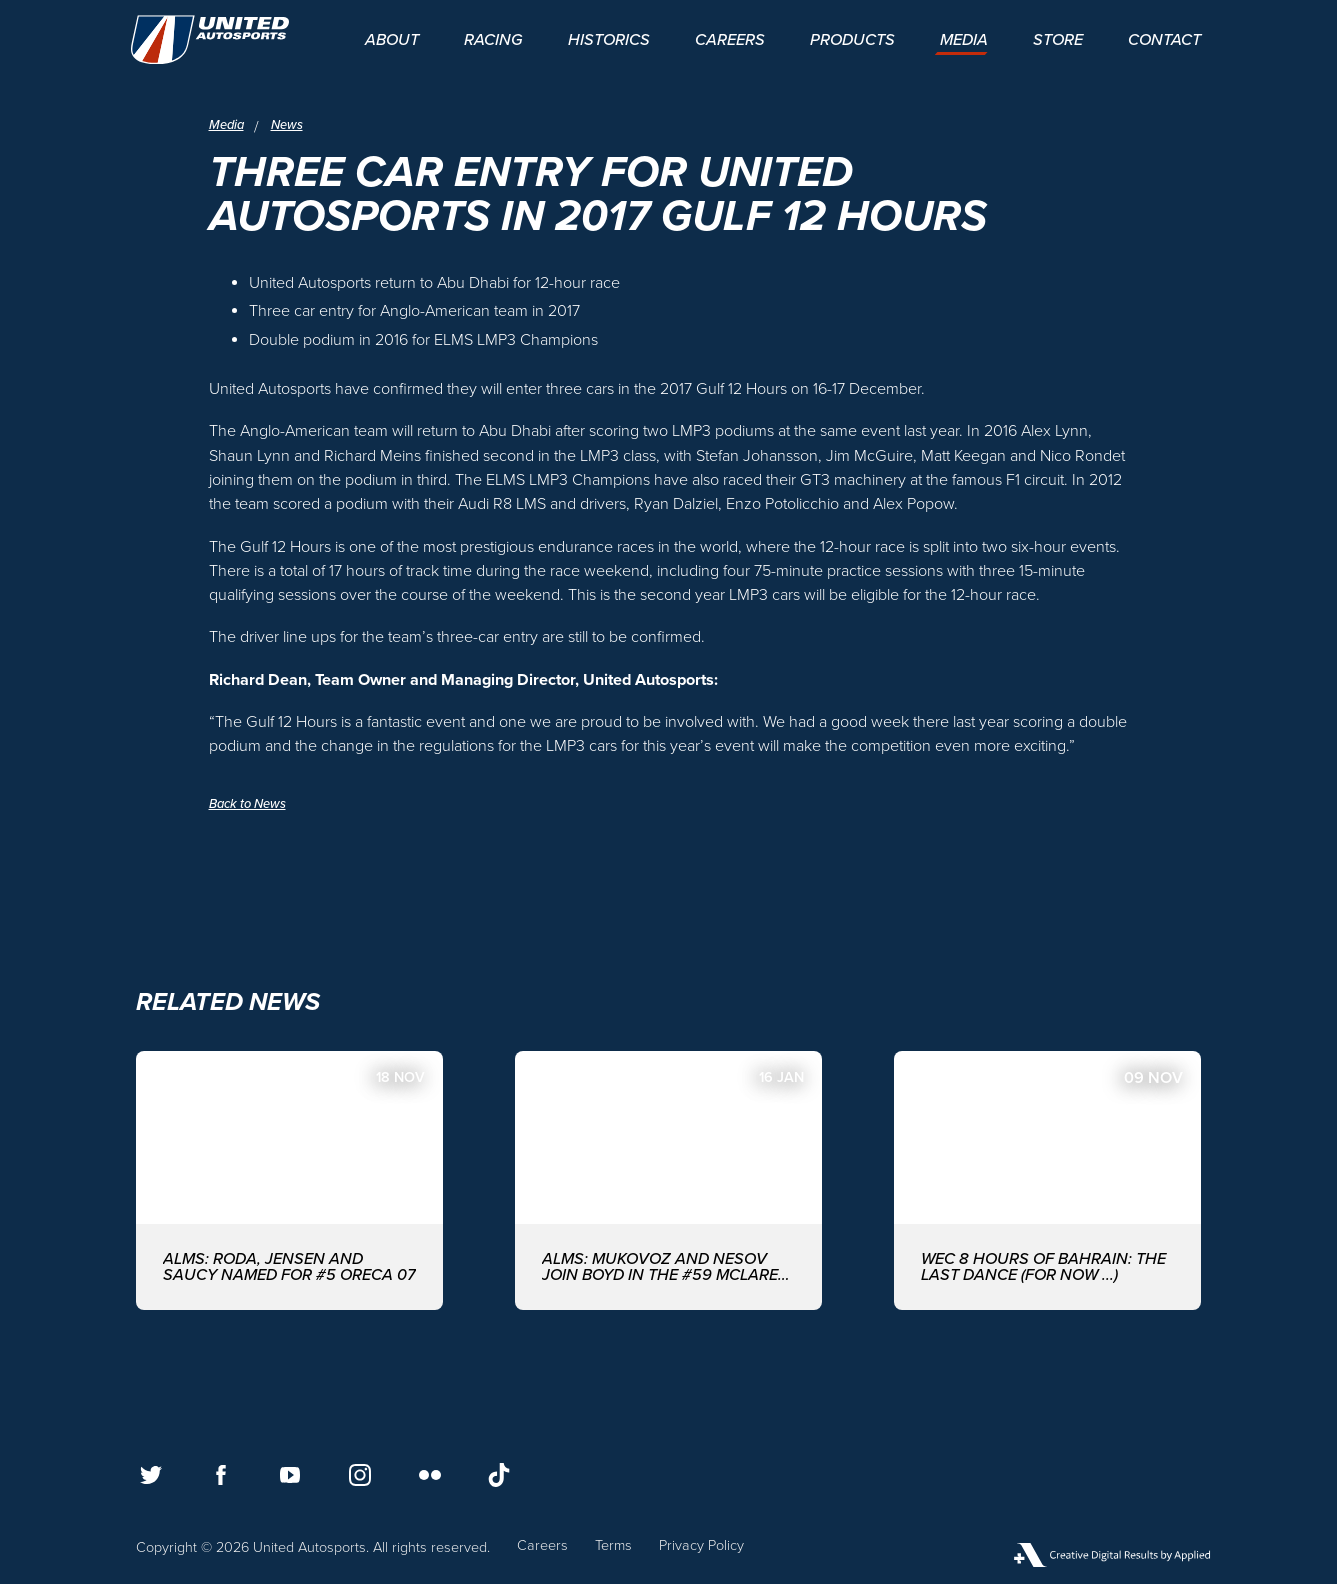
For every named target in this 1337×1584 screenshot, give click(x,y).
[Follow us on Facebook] (221, 1475)
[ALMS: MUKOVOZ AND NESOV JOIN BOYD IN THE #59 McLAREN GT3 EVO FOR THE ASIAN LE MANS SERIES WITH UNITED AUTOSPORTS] (668, 1180)
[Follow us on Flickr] (430, 1475)
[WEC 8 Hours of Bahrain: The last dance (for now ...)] (1047, 1180)
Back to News (252, 803)
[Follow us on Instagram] (360, 1475)
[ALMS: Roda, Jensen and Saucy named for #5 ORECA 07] (289, 1180)
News (293, 124)
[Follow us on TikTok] (499, 1475)
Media (228, 124)
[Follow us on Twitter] (151, 1475)
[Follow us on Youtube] (290, 1475)
